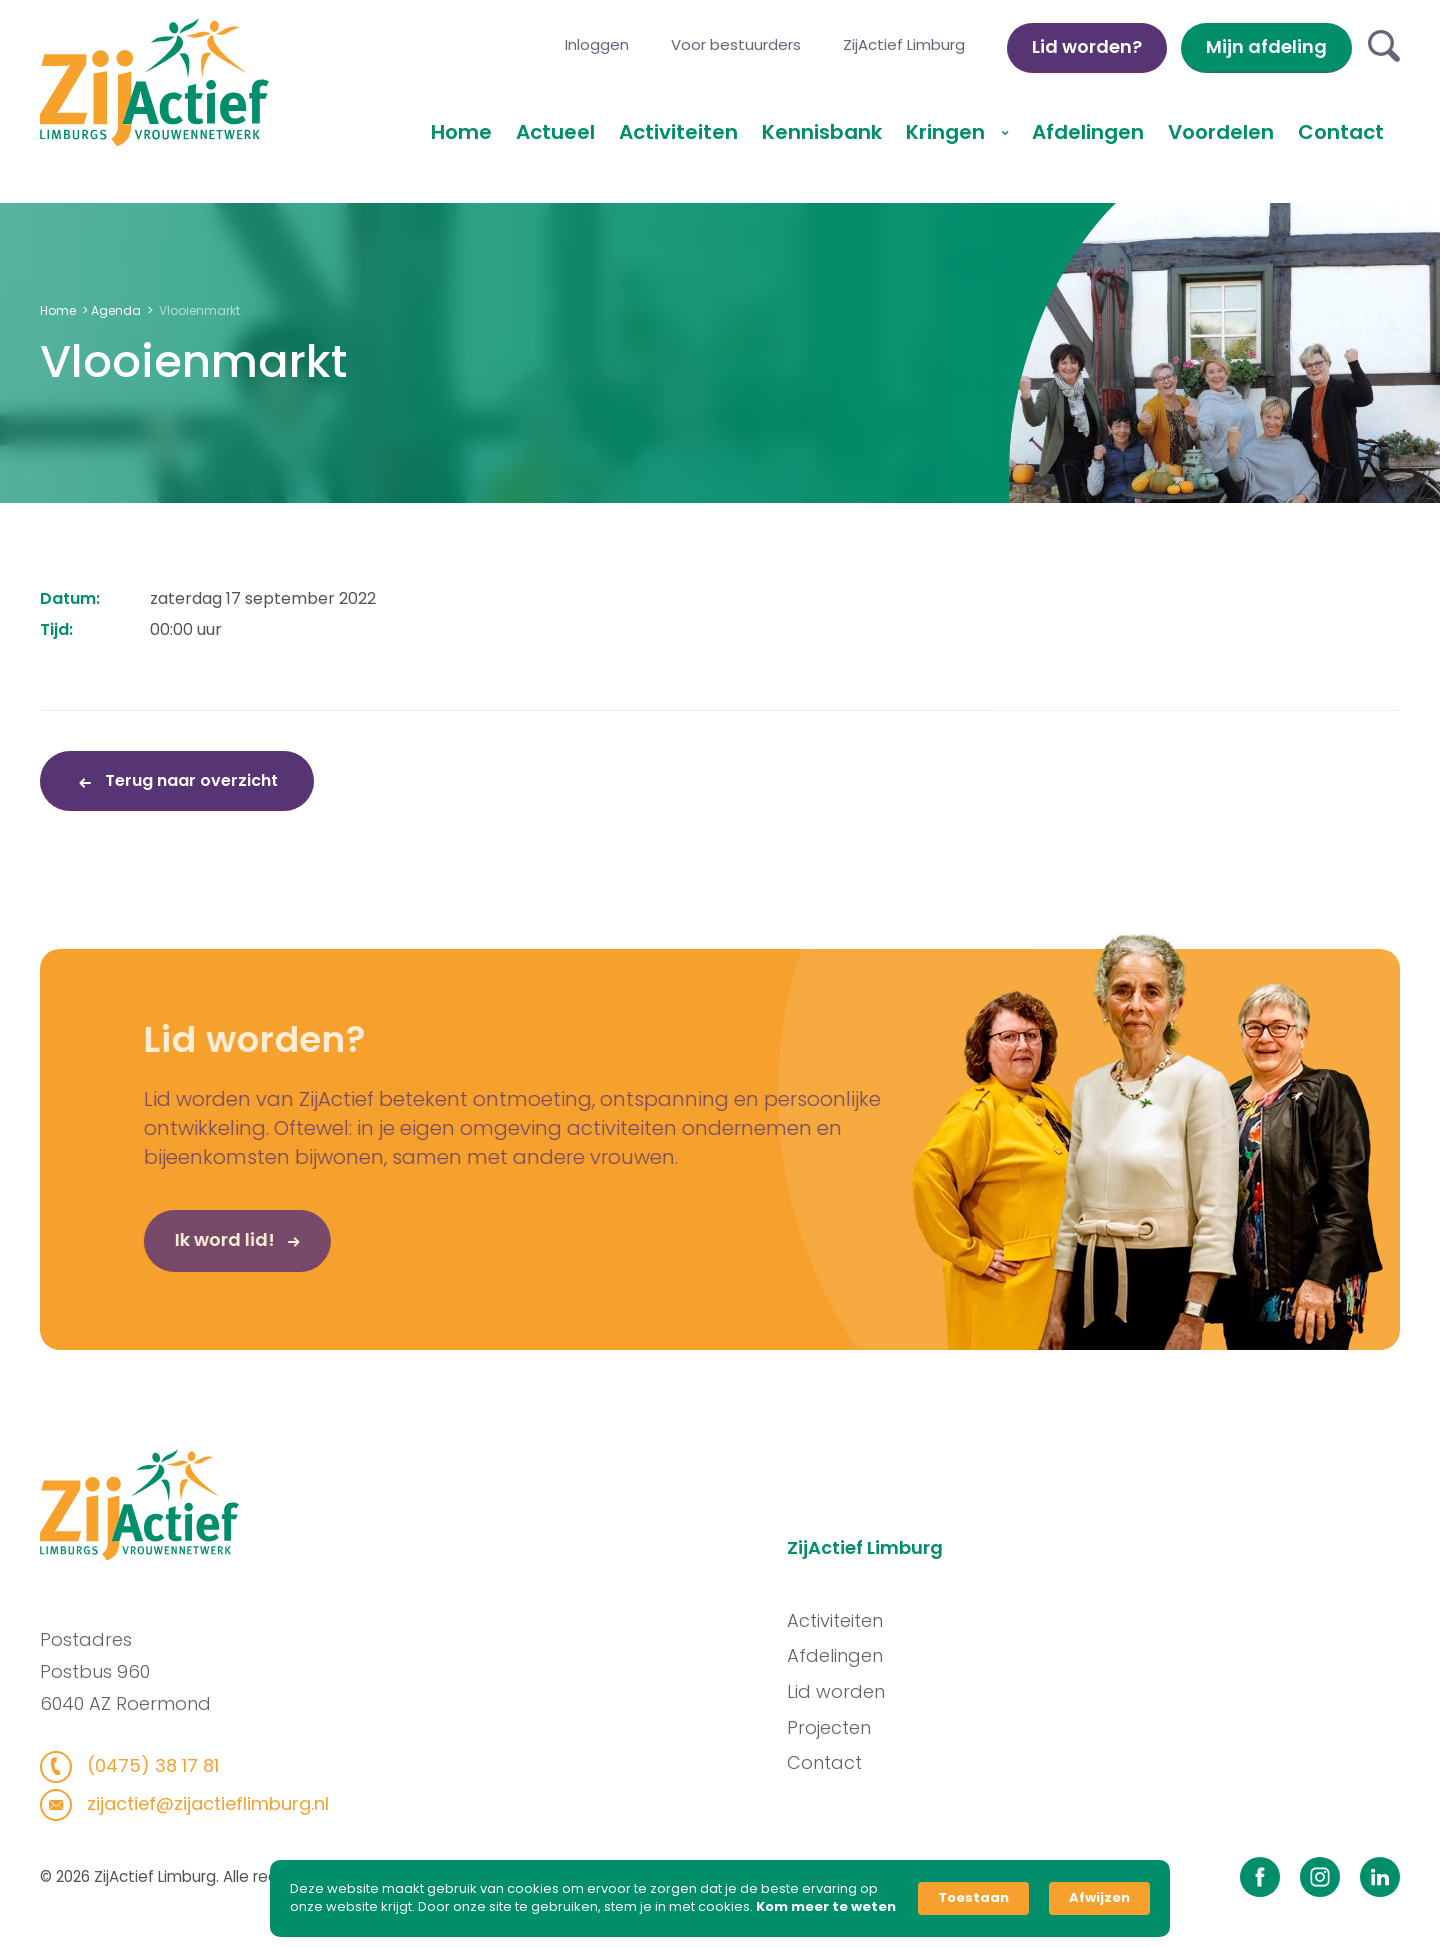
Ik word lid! (193, 1245)
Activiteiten (678, 132)
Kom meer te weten (826, 1907)
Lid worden (842, 1691)
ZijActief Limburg (904, 44)
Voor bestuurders (736, 44)
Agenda (116, 310)
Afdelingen (1088, 132)
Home (461, 132)
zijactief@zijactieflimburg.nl (199, 1803)
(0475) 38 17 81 (144, 1765)
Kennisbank (822, 132)
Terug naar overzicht (189, 780)
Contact (1341, 132)
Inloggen (597, 44)
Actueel (555, 132)
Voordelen (1221, 132)
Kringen (948, 132)
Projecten (835, 1727)
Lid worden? (1087, 46)
